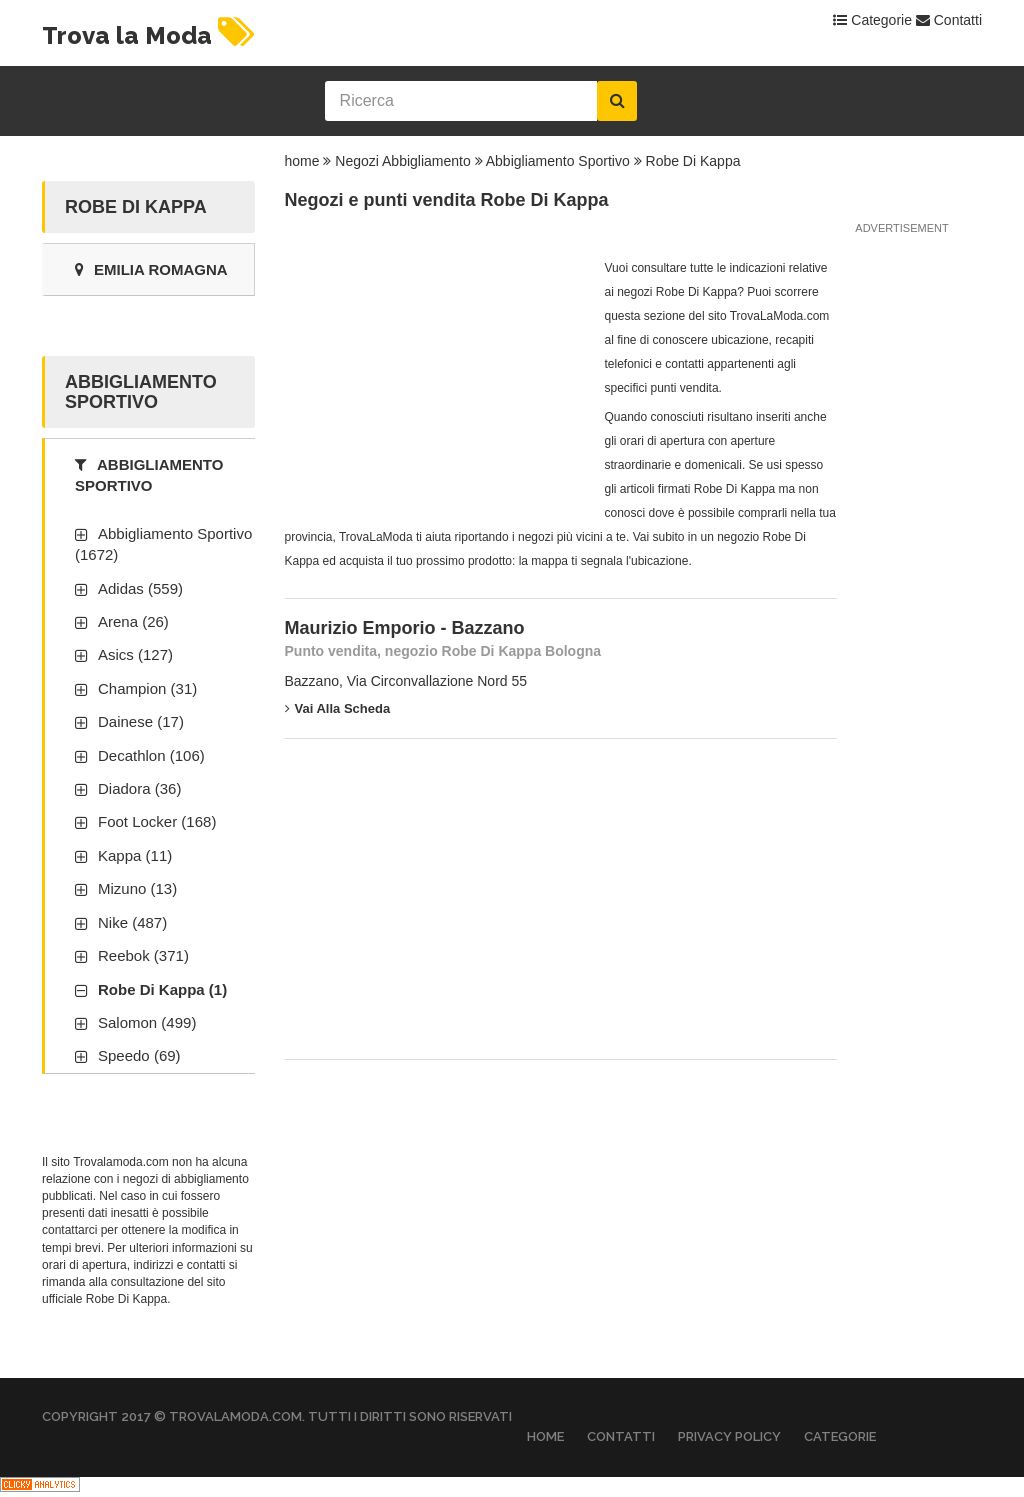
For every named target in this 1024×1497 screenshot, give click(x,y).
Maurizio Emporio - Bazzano (405, 628)
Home (545, 1436)
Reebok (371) (143, 955)
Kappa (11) (135, 855)
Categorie (872, 20)
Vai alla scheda (338, 708)
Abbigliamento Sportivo (558, 161)
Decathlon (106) (151, 755)
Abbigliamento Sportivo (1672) (163, 544)
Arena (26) (133, 621)
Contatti (949, 20)
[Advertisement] (435, 381)
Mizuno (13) (137, 888)
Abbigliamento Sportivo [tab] (149, 475)
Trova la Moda (151, 35)
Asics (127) (135, 654)
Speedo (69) (139, 1055)
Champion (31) (147, 688)
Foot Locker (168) (157, 821)
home (302, 161)
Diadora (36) (139, 788)
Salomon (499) (147, 1022)
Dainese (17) (141, 721)
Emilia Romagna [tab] (151, 269)
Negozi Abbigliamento (402, 161)
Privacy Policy (729, 1436)
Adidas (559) (140, 588)
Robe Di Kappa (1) (162, 989)
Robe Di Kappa (693, 161)
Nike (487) (132, 922)
